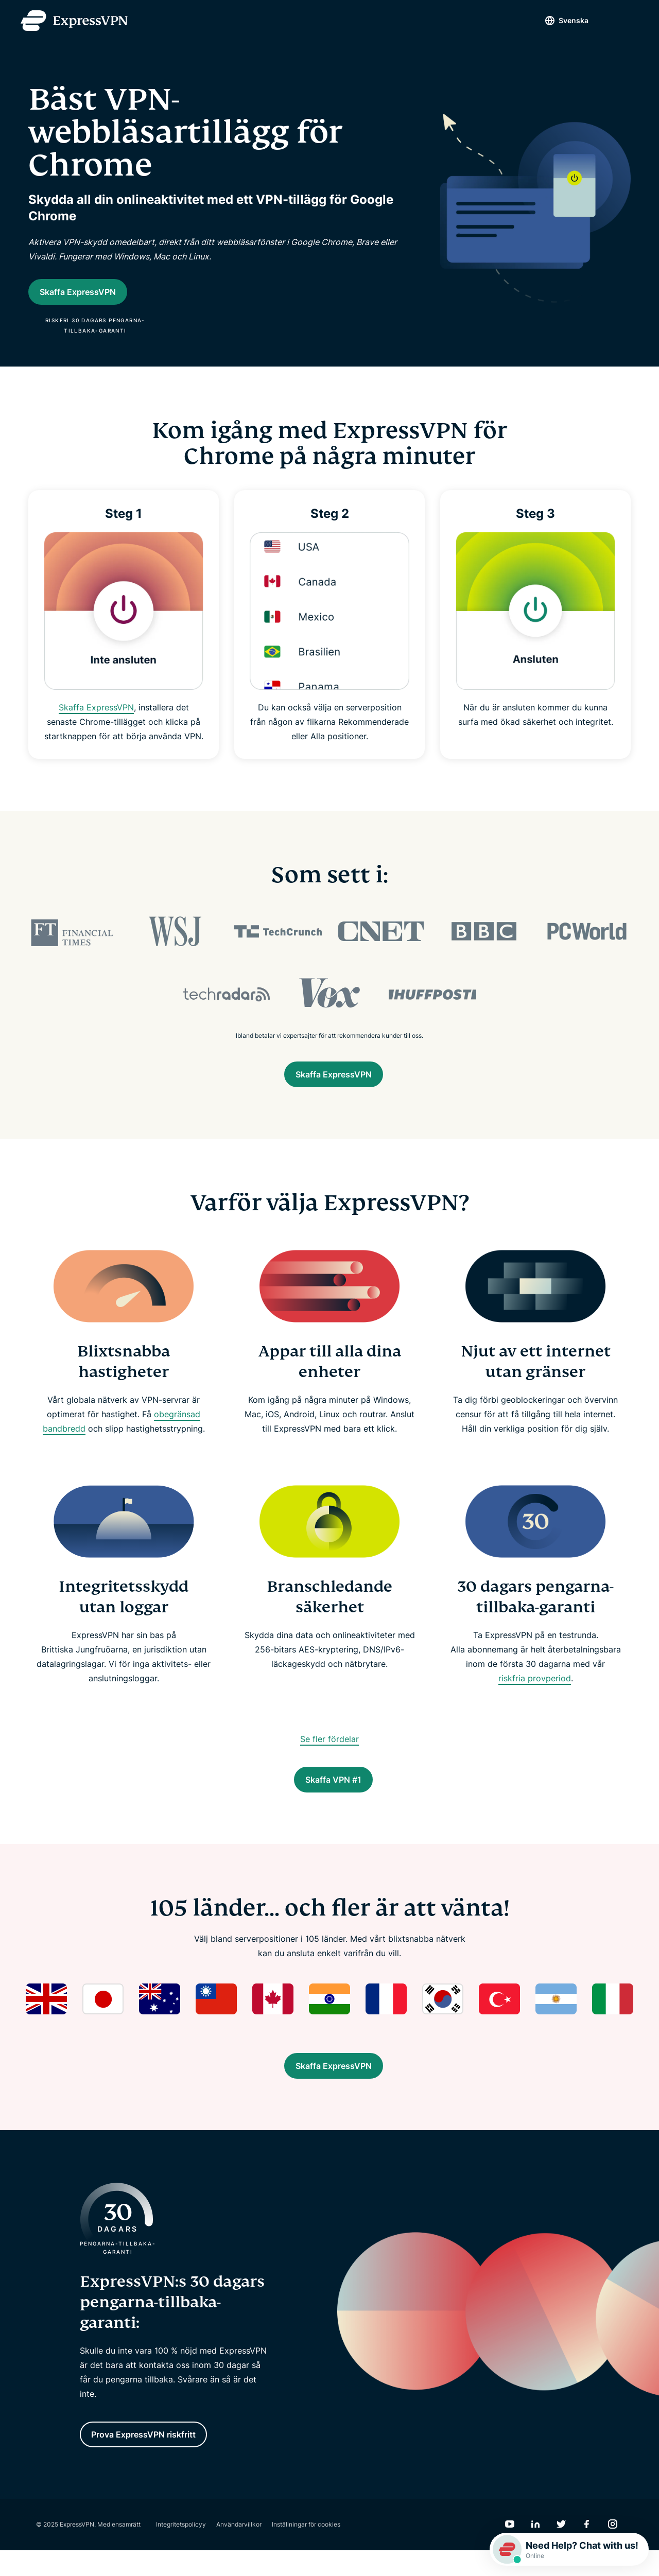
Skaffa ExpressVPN (96, 713)
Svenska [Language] (555, 20)
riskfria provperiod (534, 1688)
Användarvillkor (239, 2550)
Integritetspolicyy (181, 2550)
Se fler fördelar (329, 1749)
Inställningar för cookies (306, 2550)
